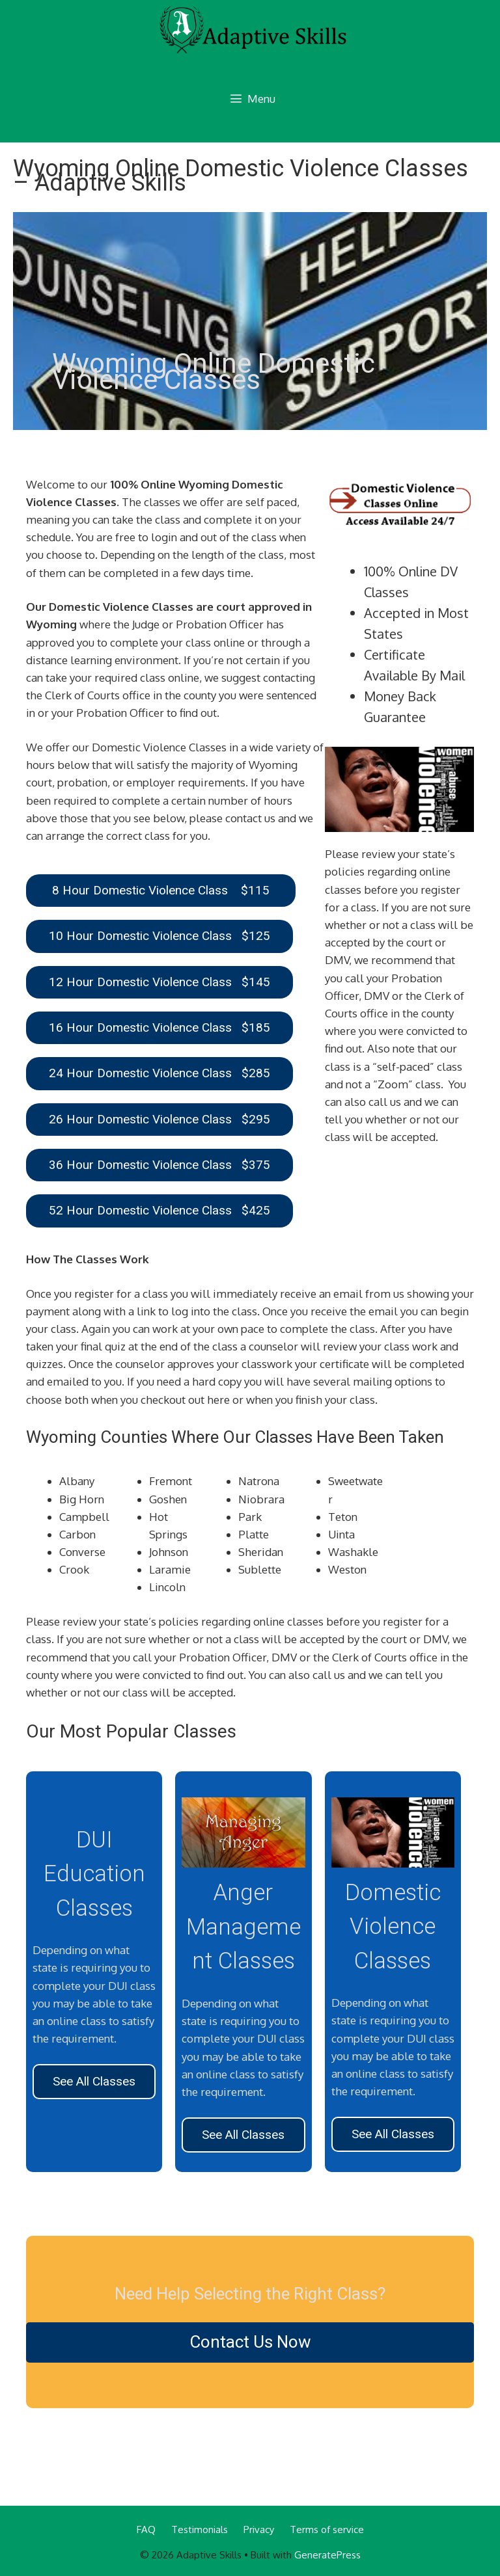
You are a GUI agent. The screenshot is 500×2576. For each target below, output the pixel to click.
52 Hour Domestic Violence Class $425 (159, 1210)
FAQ (146, 2529)
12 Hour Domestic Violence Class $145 (159, 981)
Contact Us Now (250, 2342)
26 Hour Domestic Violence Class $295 (159, 1119)
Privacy (258, 2529)
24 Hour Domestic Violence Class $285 (159, 1073)
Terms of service (327, 2529)
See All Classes (94, 2081)
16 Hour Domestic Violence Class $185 (159, 1027)
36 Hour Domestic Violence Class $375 (159, 1164)
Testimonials (199, 2529)
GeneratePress (327, 2555)
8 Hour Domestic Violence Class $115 (161, 890)
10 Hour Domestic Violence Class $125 (159, 935)
